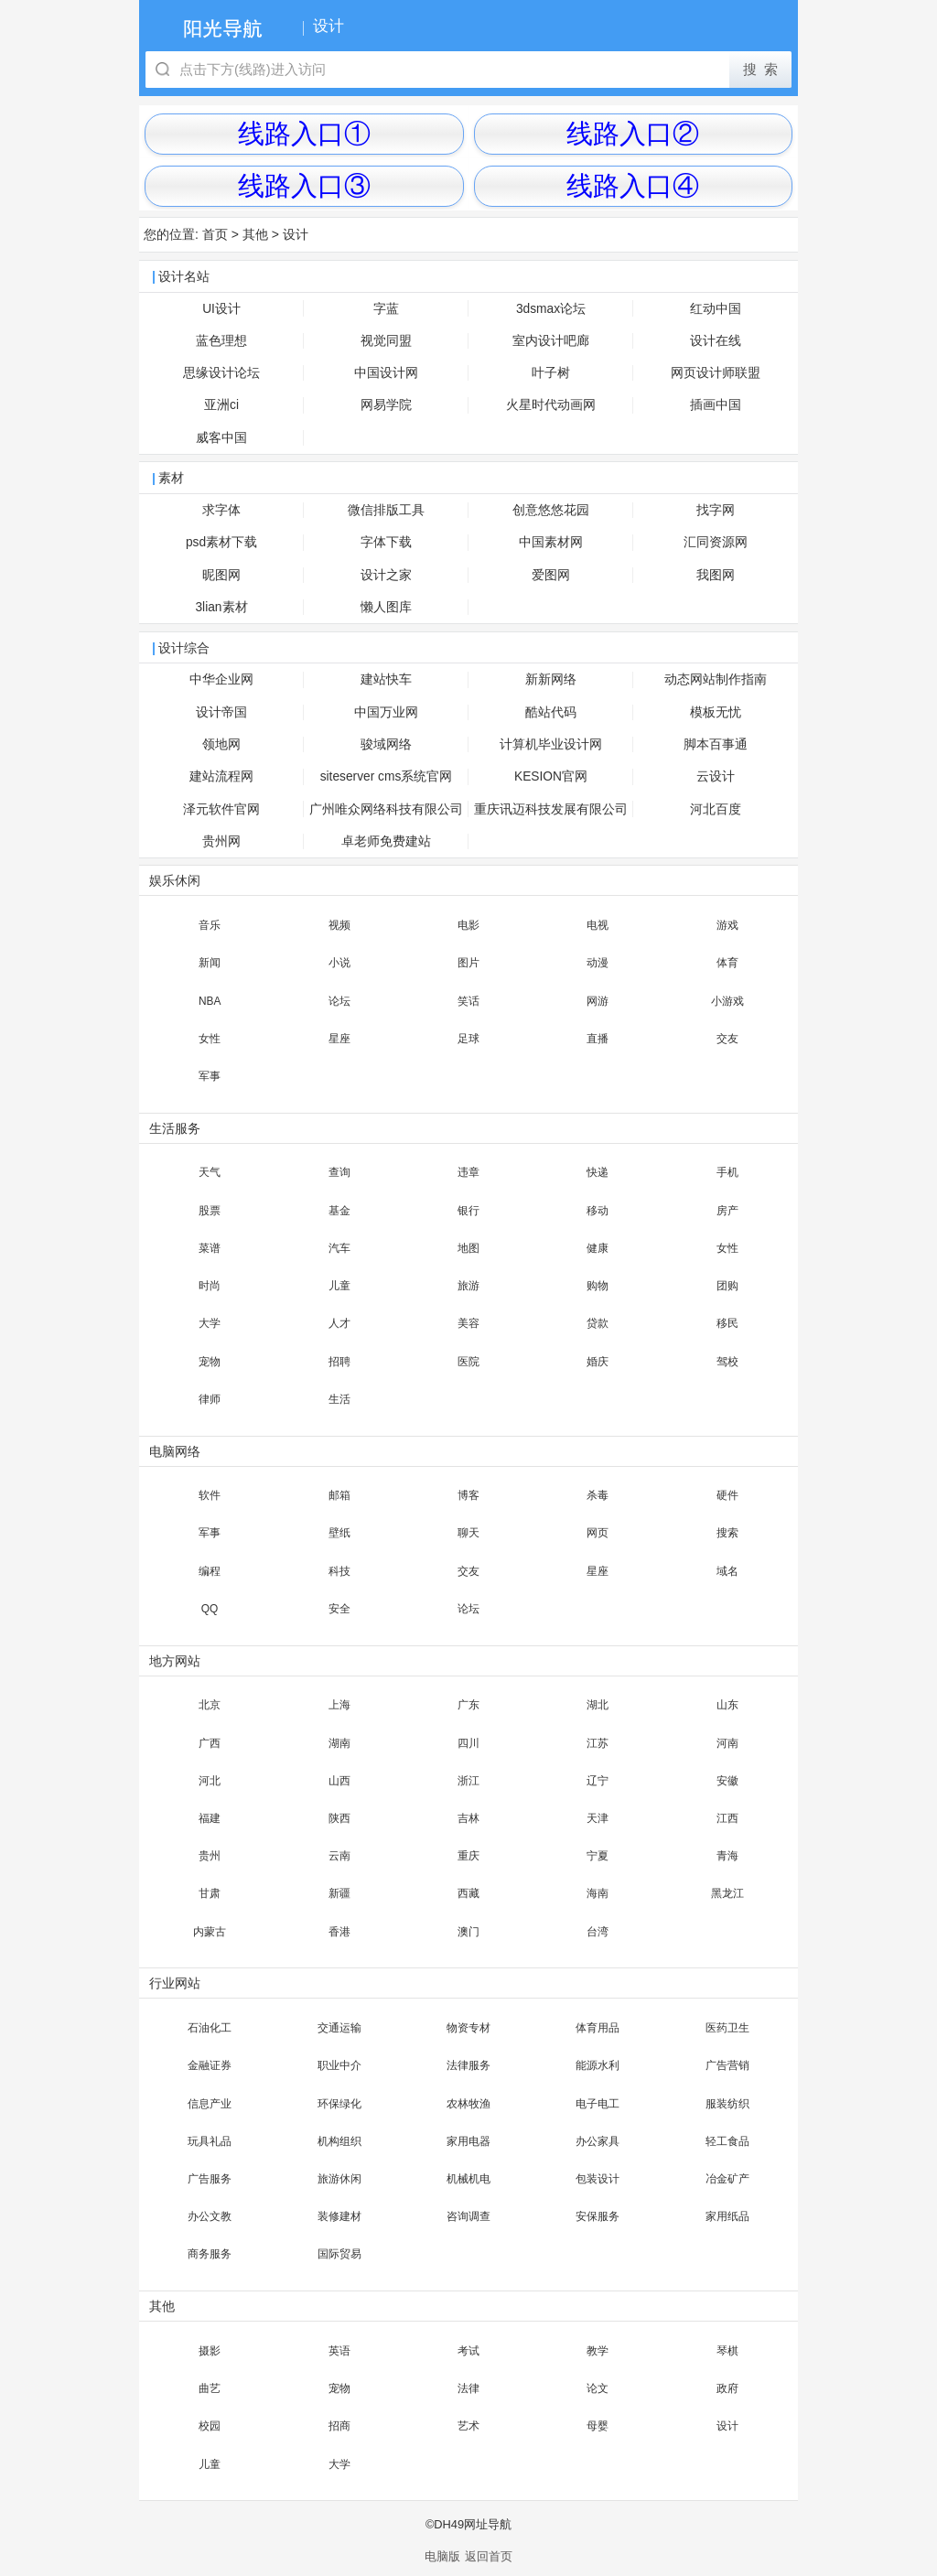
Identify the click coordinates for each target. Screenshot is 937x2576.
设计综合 (184, 648)
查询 (339, 1172)
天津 (598, 1818)
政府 (727, 2388)
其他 (255, 234)
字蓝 (386, 309)
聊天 (468, 1532)
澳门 (468, 1931)
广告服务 (210, 2178)
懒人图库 (386, 607)
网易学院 (386, 405)
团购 (727, 1285)
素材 (171, 478)
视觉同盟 (386, 341)
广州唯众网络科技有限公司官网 (386, 814)
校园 (210, 2426)
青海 (727, 1855)
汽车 (339, 1248)
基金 (339, 1210)
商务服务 (210, 2253)
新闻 (210, 962)
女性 (210, 1038)
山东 (727, 1704)
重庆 (468, 1855)
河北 (210, 1780)
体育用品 (597, 2027)
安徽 (727, 1780)
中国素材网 (551, 542)
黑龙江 (727, 1893)
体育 (727, 962)
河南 (727, 1743)
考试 (468, 2350)
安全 (339, 1608)
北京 (210, 1704)
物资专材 (468, 2027)
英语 (339, 2350)
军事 (210, 1076)
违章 (468, 1172)
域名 (727, 1571)
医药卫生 (727, 2027)
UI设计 (221, 309)
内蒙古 (209, 1931)
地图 (468, 1248)
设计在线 (715, 341)
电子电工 (597, 2103)
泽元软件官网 (221, 809)
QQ (210, 1608)
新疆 (339, 1893)
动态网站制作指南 (715, 679)
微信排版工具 (386, 510)
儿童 (339, 1285)
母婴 (598, 2426)
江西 (727, 1818)
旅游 (468, 1285)
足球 (468, 1038)
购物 (598, 1285)
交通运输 (339, 2027)
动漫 (598, 962)
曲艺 (210, 2388)
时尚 (210, 1285)
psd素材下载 (221, 542)
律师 (210, 1399)
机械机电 (468, 2178)
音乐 (210, 925)
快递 (598, 1172)
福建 (210, 1818)
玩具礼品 (210, 2141)
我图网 (715, 575)
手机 (727, 1172)
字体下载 (386, 542)
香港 (339, 1931)
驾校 (727, 1361)
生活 (339, 1399)
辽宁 (598, 1780)
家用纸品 (727, 2216)
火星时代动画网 (551, 405)
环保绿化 (339, 2103)
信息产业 (210, 2103)
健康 (598, 1248)
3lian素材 (221, 607)
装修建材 (339, 2216)
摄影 (210, 2350)
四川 (468, 1743)
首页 (215, 234)
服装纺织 (727, 2103)
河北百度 (715, 809)
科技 (339, 1571)
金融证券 (210, 2065)
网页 (598, 1532)
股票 (210, 1210)
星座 (339, 1038)
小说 (339, 962)
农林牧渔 (468, 2103)
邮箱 (339, 1495)
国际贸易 (339, 2253)
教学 (598, 2350)
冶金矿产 (727, 2178)
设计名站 (184, 277)
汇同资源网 (716, 542)
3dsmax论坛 (551, 309)
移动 (598, 1210)
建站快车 (386, 679)
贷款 (598, 1323)
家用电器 (468, 2141)
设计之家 (386, 575)
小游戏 (727, 1001)
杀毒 (598, 1495)
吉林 (468, 1818)
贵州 (210, 1855)
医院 (468, 1361)
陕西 (339, 1818)
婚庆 (598, 1361)
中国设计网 (386, 373)
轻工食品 (727, 2141)
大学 (210, 1323)
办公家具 (597, 2141)
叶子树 (551, 373)
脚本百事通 (716, 744)
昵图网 (221, 575)
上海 (339, 1704)
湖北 (598, 1704)
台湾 (598, 1931)
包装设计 (597, 2178)
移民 (727, 1323)
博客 (468, 1495)
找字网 (715, 510)
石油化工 (210, 2027)
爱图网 (551, 575)
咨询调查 (468, 2216)
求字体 (221, 510)
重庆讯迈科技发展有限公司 (551, 809)
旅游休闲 (339, 2178)
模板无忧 (715, 712)
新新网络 (550, 679)
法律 (468, 2388)
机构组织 (339, 2141)
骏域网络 (386, 744)
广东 (468, 1704)
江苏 (598, 1743)
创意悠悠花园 (550, 510)
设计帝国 (221, 712)
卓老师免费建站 (386, 841)
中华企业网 (221, 679)
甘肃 (210, 1893)
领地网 (221, 744)
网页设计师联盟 (715, 373)
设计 (295, 234)
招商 (339, 2426)
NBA (210, 1001)
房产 (727, 1210)
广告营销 (727, 2065)
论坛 (339, 1001)
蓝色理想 (221, 341)
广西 (210, 1743)
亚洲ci (221, 405)
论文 (598, 2388)
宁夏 (598, 1855)
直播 (598, 1038)
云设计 (715, 776)
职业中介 (339, 2065)
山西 (339, 1780)
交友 (727, 1038)
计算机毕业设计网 (551, 744)
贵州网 (221, 841)
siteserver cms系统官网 (386, 776)
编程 (210, 1571)
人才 (339, 1323)
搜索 (727, 1532)
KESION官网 (550, 776)
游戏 (727, 925)
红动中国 (715, 309)
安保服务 (597, 2216)
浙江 (468, 1780)
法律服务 (468, 2065)
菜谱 (210, 1248)
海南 (598, 1893)
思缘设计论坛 (221, 373)
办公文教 (210, 2216)
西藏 (468, 1893)
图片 (468, 962)
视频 (339, 925)
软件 (210, 1495)
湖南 (339, 1743)
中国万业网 (386, 712)
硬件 (727, 1495)
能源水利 (597, 2065)
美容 (468, 1323)
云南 (339, 1855)
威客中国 (221, 438)
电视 (598, 925)
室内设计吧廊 (550, 341)
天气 (210, 1172)
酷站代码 (550, 712)
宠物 (210, 1361)
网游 (598, 1001)
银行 (468, 1210)
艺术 (468, 2426)
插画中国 (715, 405)
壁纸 (339, 1532)
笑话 (468, 1001)
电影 (468, 925)
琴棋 (727, 2350)
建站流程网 (221, 776)
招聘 (339, 1361)
